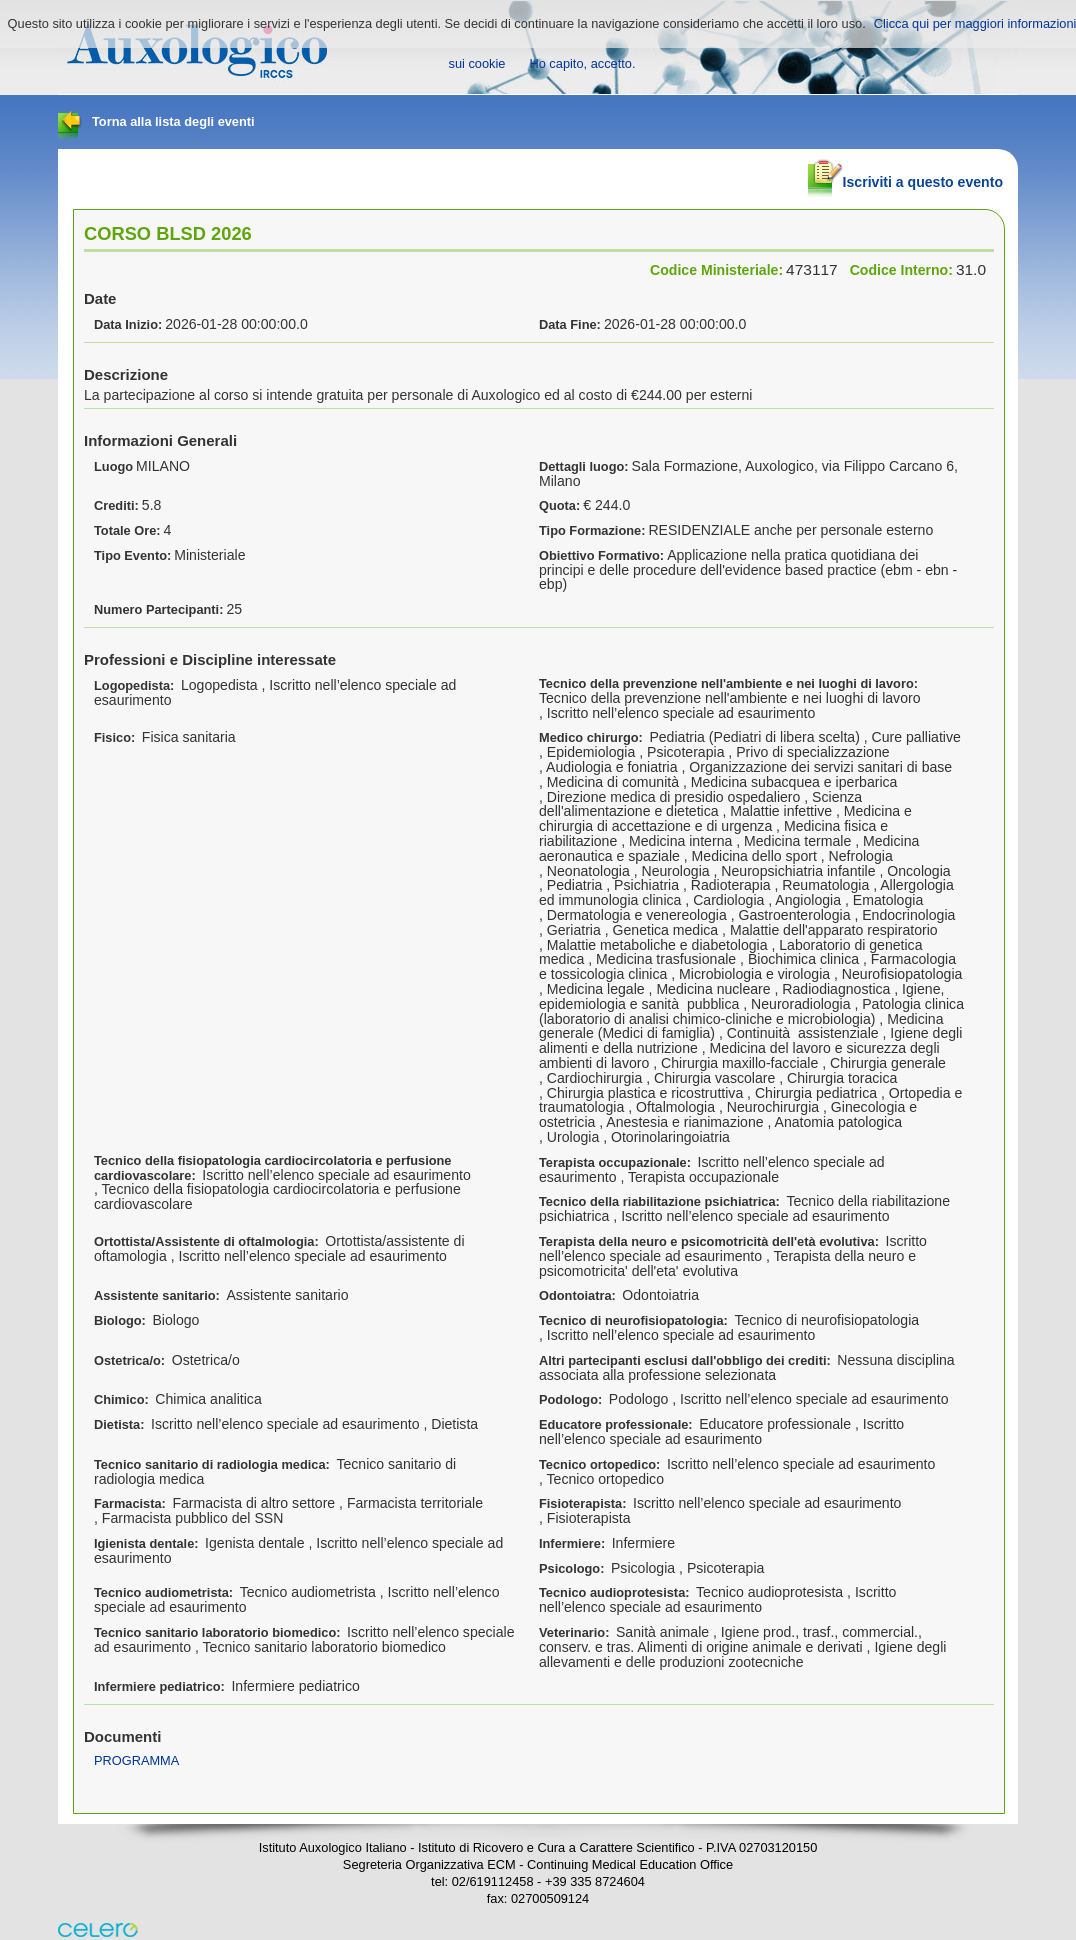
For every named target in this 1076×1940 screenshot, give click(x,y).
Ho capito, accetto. (582, 63)
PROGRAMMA (136, 1760)
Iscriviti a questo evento (905, 174)
